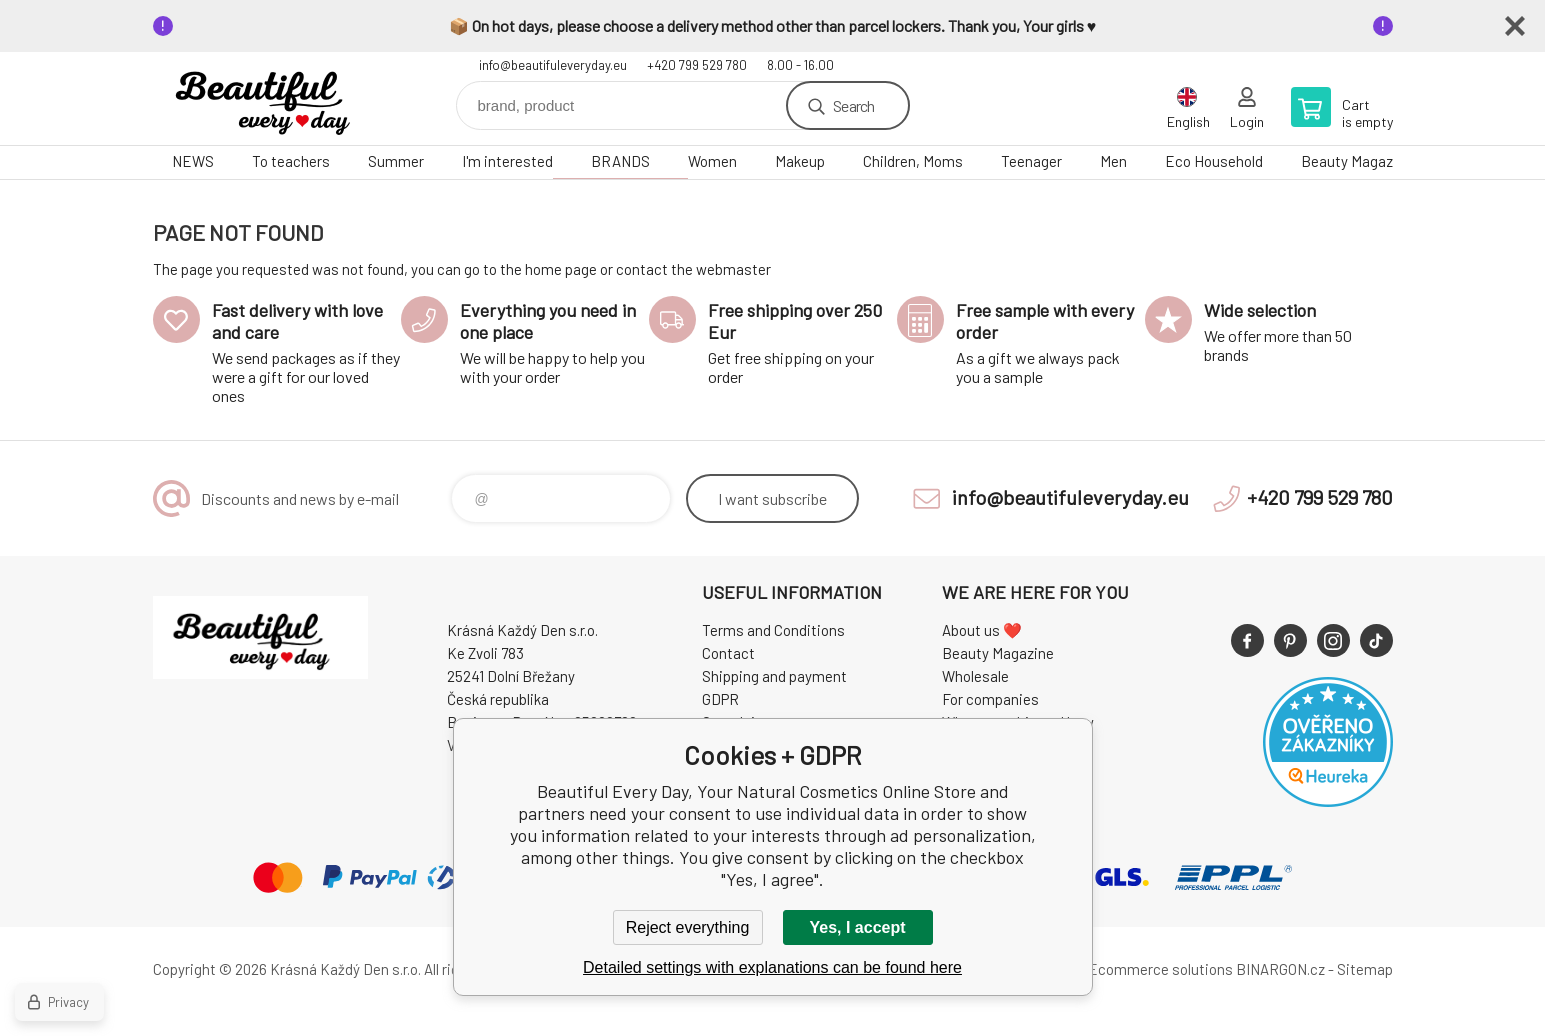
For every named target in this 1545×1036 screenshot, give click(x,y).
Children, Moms (913, 161)
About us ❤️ (982, 630)
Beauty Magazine (1357, 161)
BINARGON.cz (1280, 969)
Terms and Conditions (773, 630)
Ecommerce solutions (1160, 969)
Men (1113, 161)
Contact (728, 653)
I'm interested (507, 161)
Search (853, 105)
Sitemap (1365, 969)
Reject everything (688, 927)
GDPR (720, 699)
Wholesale (975, 676)
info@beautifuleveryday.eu (553, 65)
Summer (396, 161)
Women (712, 161)
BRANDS (620, 161)
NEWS (193, 161)
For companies (990, 699)
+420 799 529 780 (697, 65)
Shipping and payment (774, 676)
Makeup (800, 161)
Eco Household (1214, 161)
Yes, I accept (857, 927)
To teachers (291, 161)
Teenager (1031, 161)
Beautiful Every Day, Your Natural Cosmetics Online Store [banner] (273, 98)
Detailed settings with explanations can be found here (772, 967)
